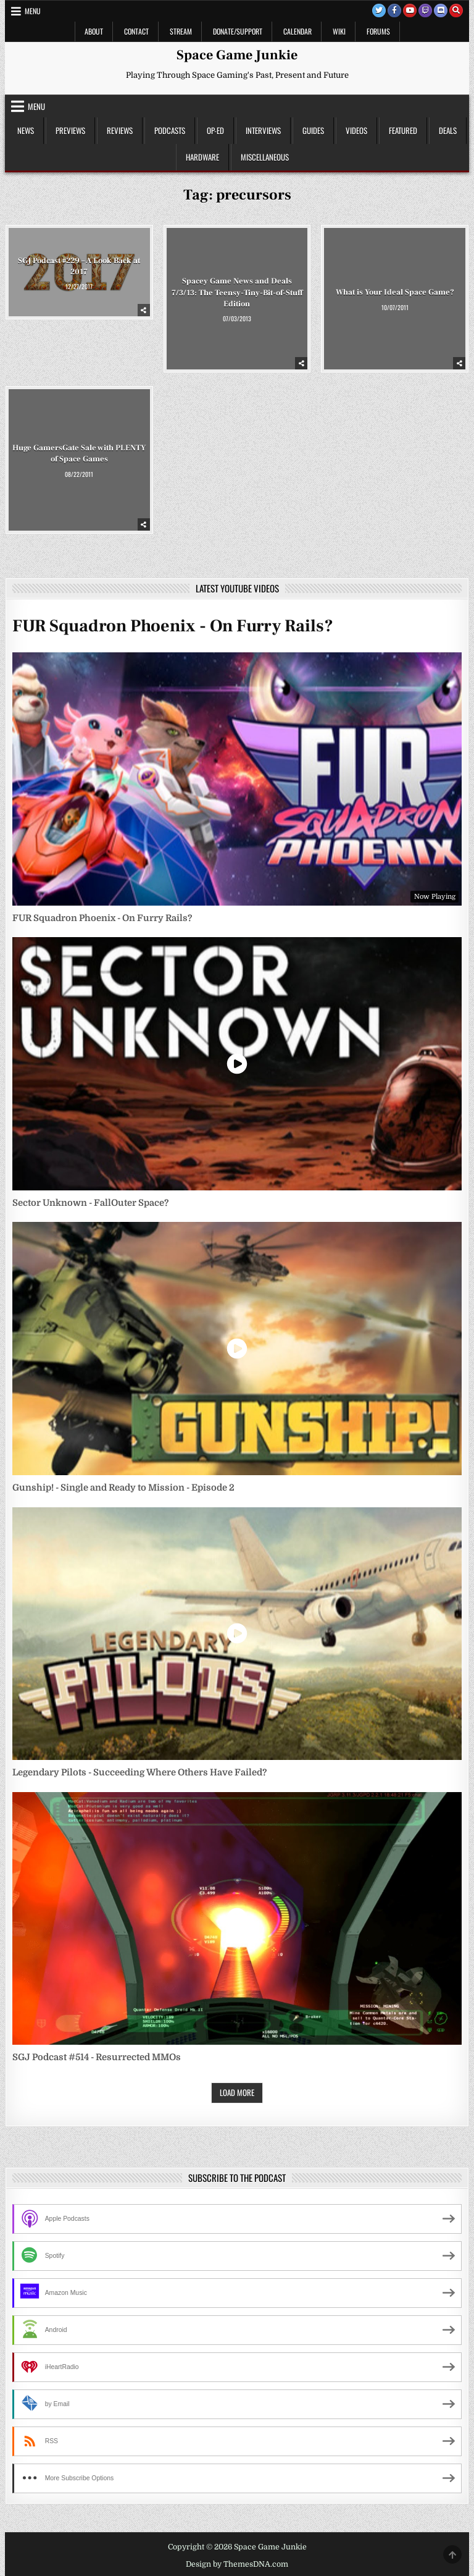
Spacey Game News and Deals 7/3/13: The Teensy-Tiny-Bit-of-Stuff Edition (237, 292)
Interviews (263, 130)
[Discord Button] (440, 10)
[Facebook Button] (394, 10)
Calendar (297, 31)
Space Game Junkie (237, 55)
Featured (403, 130)
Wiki (339, 31)
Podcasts (169, 130)
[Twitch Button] (425, 10)
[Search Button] (456, 10)
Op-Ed (215, 130)
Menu (33, 11)
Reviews (120, 130)
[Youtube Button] (410, 10)
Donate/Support (237, 31)
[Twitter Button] (379, 10)
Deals (448, 130)
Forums (378, 31)
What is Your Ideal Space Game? (395, 292)
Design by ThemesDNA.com (237, 2564)
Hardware (202, 157)
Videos (356, 130)
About (94, 31)
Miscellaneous (265, 157)
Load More (237, 2092)
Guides (313, 130)
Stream (181, 31)
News (25, 130)
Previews (70, 130)
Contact (136, 31)
